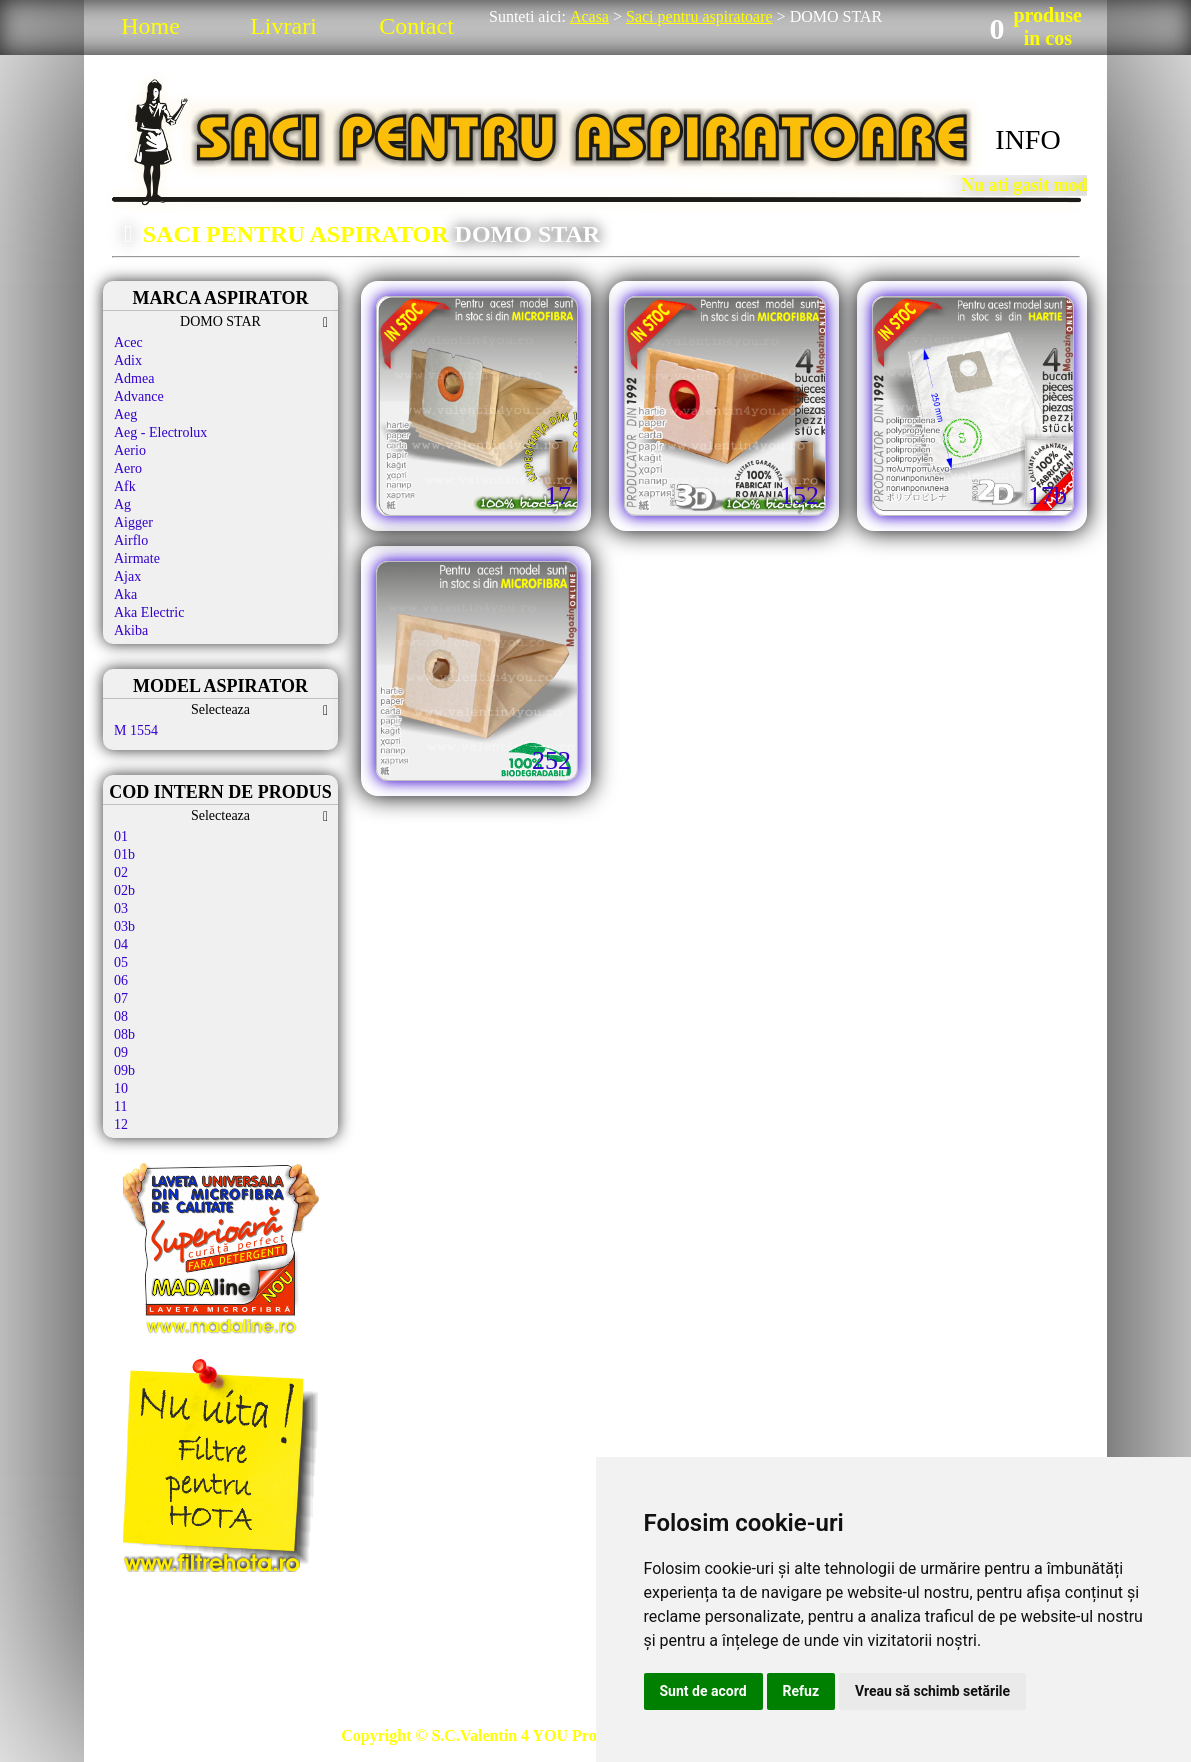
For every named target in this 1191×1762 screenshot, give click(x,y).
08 (121, 1016)
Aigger (133, 522)
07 (121, 998)
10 (121, 1088)
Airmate (137, 558)
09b (124, 1070)
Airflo (131, 540)
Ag (122, 504)
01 (121, 836)
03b (124, 926)
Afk (125, 486)
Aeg (125, 414)
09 (121, 1052)
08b (124, 1034)
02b (124, 890)
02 (121, 872)
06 (121, 980)
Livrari (283, 26)
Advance (139, 396)
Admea (134, 378)
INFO (1027, 139)
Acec (128, 342)
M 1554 (136, 730)
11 (120, 1106)
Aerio (130, 450)
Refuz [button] (801, 1691)
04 (121, 944)
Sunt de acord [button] (703, 1691)
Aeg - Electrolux (160, 432)
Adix (128, 360)
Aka (125, 594)
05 (121, 962)
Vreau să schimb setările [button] (932, 1691)
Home (150, 26)
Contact (416, 26)
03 (121, 908)
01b (124, 854)
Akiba (131, 630)
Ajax (127, 576)
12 (121, 1124)
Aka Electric (149, 612)
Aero (128, 468)
